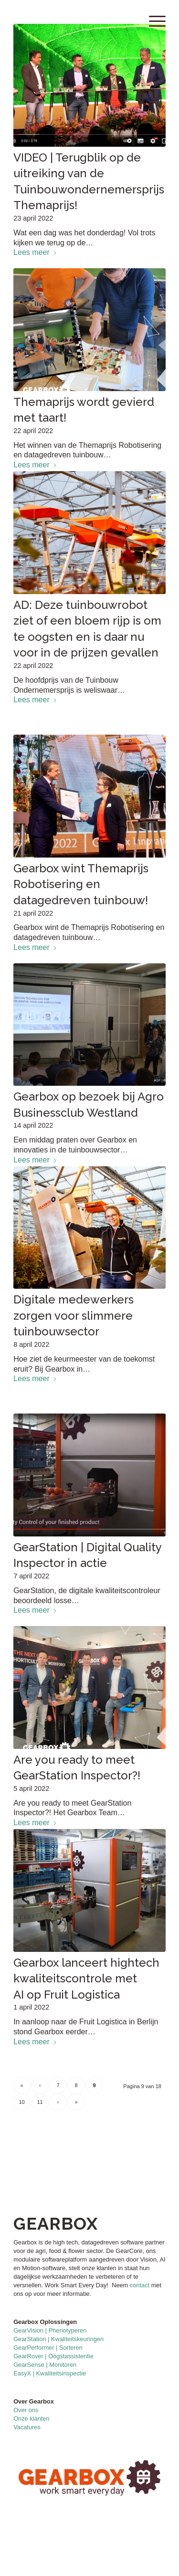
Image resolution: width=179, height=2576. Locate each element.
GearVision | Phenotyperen (49, 2330)
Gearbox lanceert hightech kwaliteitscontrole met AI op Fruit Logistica (86, 1978)
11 (40, 2102)
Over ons (25, 2410)
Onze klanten (31, 2418)
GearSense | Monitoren (44, 2364)
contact (139, 2285)
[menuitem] (152, 19)
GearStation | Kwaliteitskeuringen (58, 2339)
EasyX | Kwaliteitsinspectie (49, 2373)
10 (22, 2102)
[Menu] (152, 19)
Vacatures (27, 2427)
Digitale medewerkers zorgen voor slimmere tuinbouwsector (73, 1315)
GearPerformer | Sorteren (48, 2347)
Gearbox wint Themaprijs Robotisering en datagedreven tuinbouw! (80, 884)
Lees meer (35, 252)
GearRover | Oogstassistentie (53, 2356)
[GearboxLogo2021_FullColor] (74, 19)
